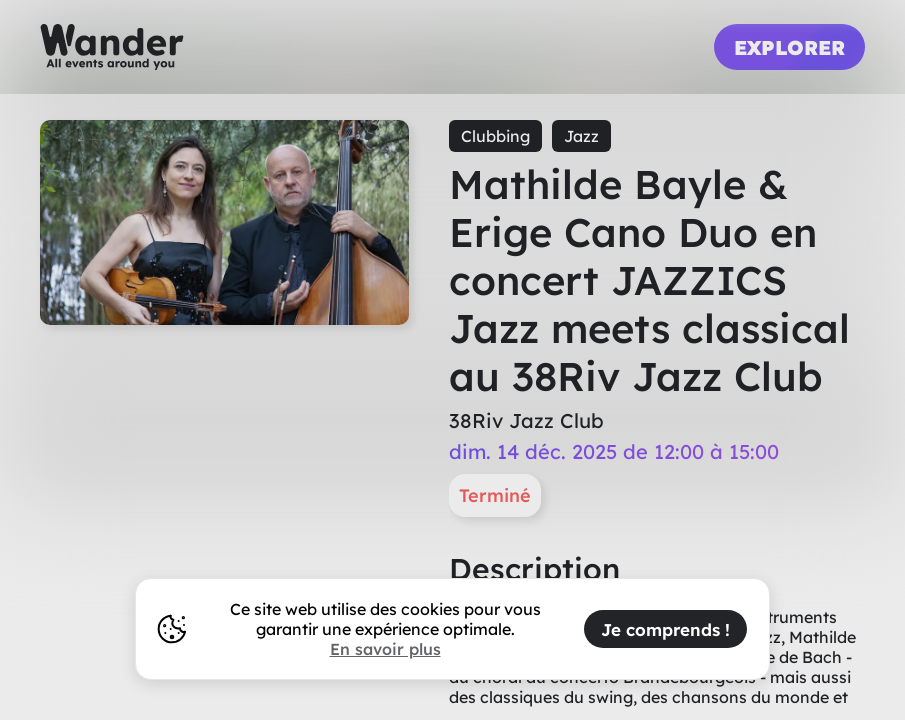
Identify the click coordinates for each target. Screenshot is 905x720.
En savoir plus (385, 649)
